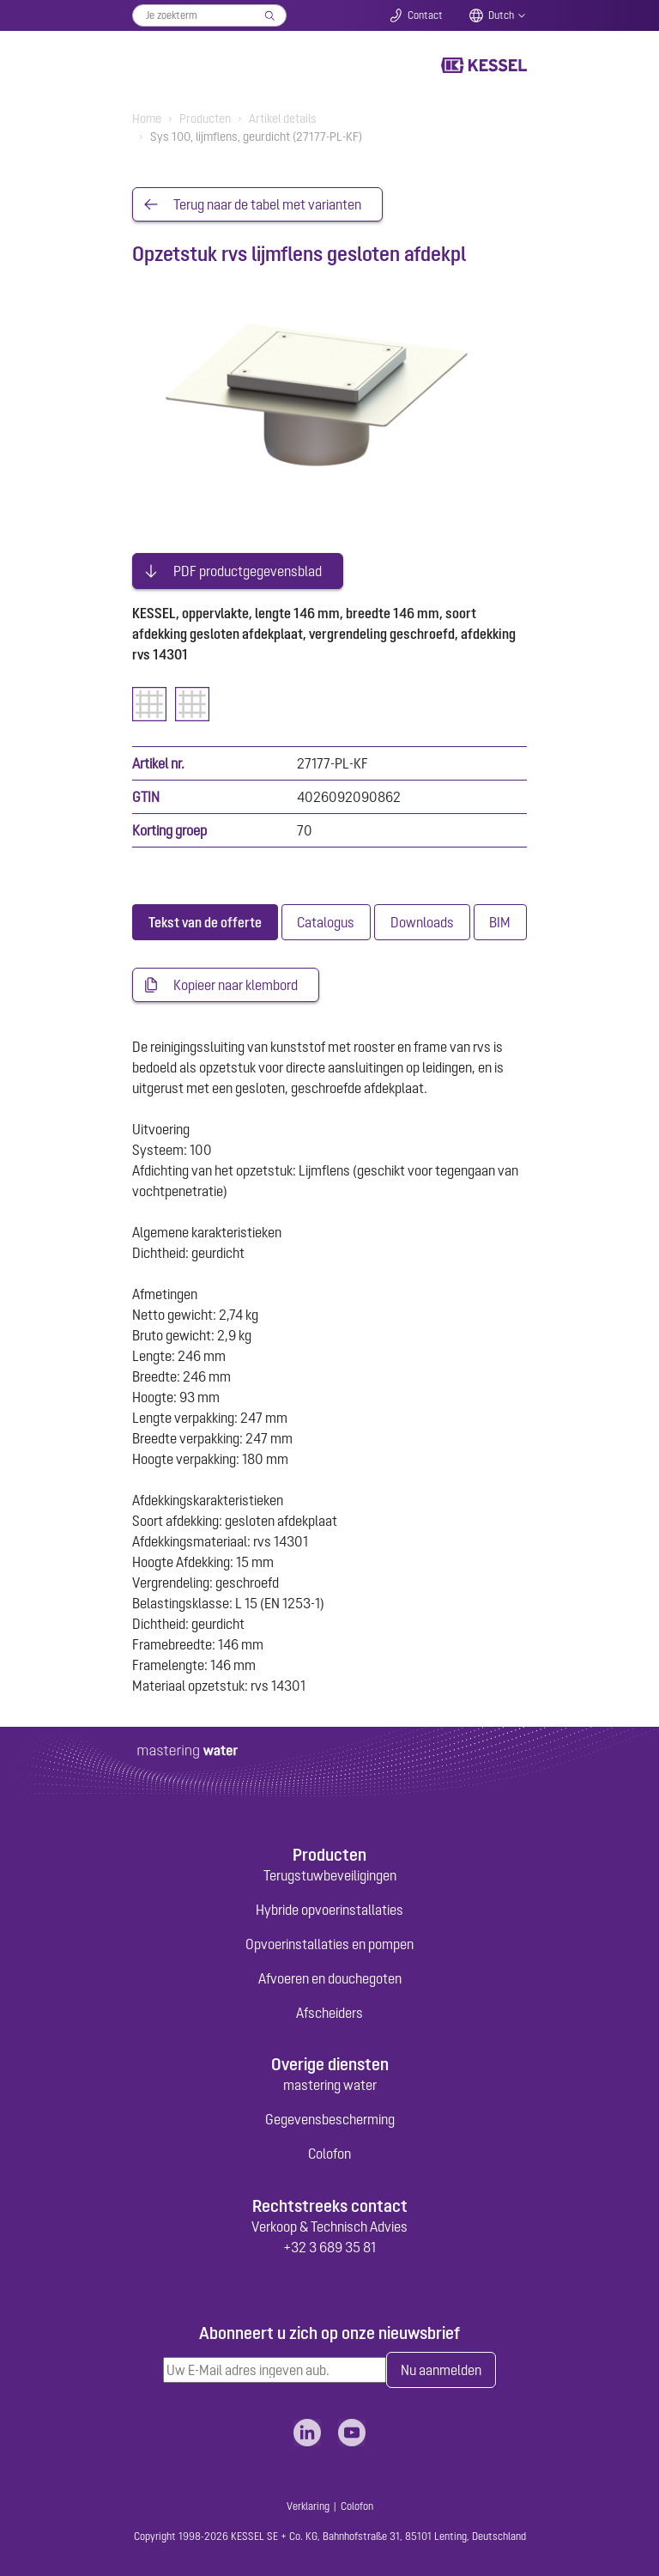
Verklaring (308, 2506)
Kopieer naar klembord (235, 985)
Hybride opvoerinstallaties (329, 1909)
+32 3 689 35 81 (329, 2247)
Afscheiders (329, 2012)
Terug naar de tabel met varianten (267, 204)
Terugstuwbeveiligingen (329, 1875)
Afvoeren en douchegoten (330, 1978)
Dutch (501, 15)
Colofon (329, 2153)
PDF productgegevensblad (247, 571)
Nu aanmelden (441, 2370)
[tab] (205, 922)
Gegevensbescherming (330, 2119)
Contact (425, 15)
